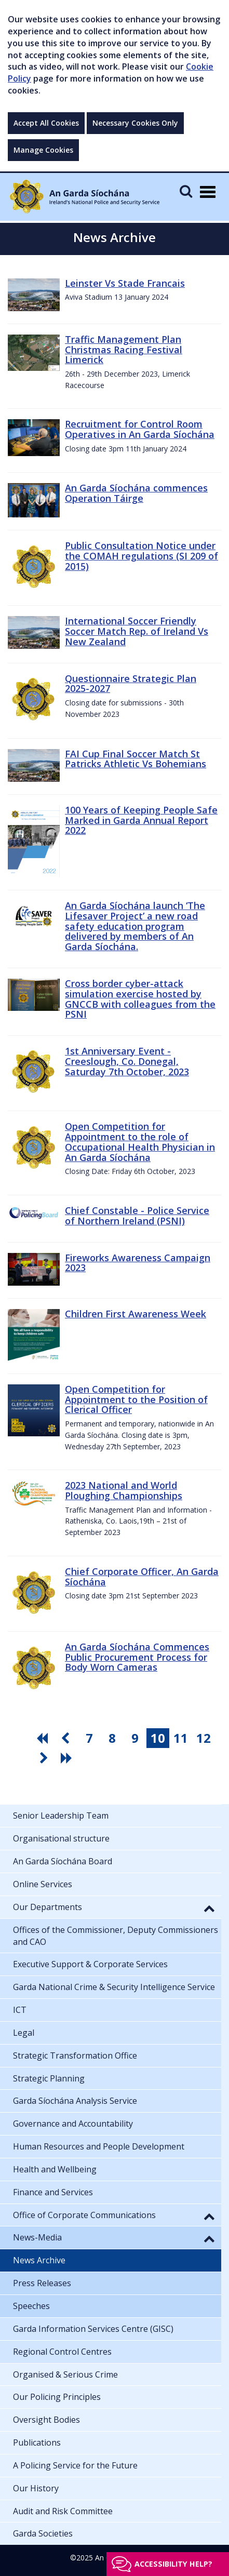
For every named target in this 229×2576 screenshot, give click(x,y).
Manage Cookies (43, 150)
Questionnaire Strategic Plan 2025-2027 (130, 683)
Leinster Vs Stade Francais (125, 283)
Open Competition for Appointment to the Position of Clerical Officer (136, 1399)
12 (203, 1737)
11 (180, 1737)
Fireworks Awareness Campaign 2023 (137, 1262)
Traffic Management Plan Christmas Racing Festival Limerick (123, 349)
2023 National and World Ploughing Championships (123, 1490)
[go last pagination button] (68, 1758)
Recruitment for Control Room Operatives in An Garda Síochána (139, 429)
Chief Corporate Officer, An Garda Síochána (142, 1576)
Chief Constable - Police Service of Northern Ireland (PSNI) (137, 1215)
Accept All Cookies (46, 123)
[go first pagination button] (43, 1738)
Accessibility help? (173, 2564)
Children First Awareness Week (135, 1313)
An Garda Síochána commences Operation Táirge (136, 493)
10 (158, 1737)
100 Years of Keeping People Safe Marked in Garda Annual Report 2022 (141, 820)
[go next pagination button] (45, 1758)
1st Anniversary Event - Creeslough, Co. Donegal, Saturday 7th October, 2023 (127, 1061)
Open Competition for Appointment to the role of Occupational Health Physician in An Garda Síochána (140, 1141)
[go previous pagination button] (66, 1738)
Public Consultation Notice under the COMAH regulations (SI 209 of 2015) (141, 555)
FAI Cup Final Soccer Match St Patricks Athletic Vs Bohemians (135, 759)
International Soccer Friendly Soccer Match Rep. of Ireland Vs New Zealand (136, 631)
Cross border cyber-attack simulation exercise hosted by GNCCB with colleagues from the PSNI (140, 998)
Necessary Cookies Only (135, 123)
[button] (209, 1908)
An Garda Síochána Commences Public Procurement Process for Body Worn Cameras (137, 1657)
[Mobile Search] (186, 191)
